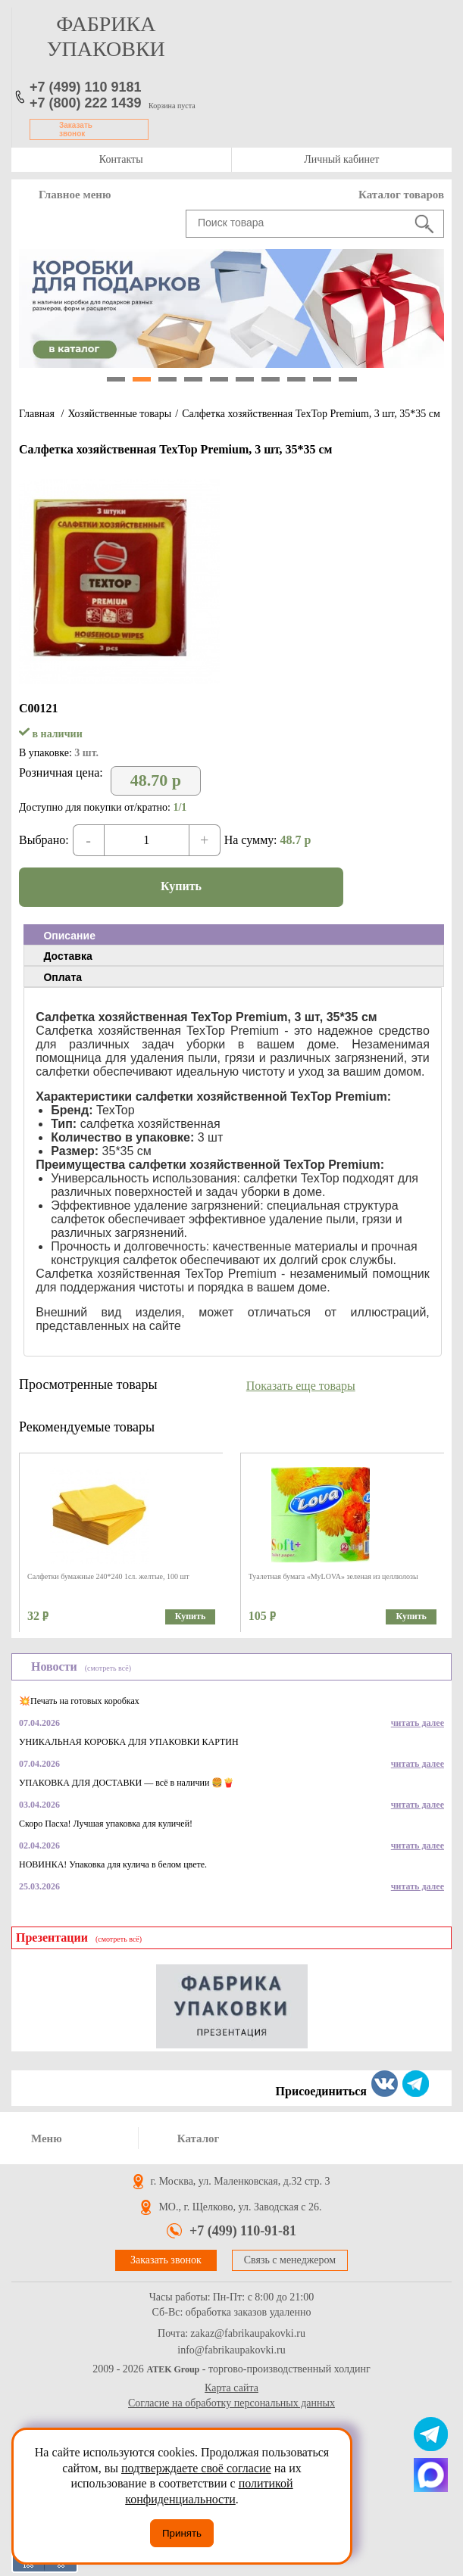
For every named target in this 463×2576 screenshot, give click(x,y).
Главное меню (75, 194)
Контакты (121, 159)
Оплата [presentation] (62, 977)
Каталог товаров (401, 194)
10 (348, 379)
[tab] (233, 934)
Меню (46, 2138)
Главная (37, 413)
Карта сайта (231, 2388)
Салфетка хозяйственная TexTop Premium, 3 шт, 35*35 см (311, 413)
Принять (182, 2533)
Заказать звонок (75, 129)
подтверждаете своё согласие (196, 2468)
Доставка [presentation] (67, 956)
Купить (181, 886)
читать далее (417, 1723)
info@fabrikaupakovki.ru (231, 2350)
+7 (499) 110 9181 (86, 87)
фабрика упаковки (106, 36)
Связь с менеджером (290, 2260)
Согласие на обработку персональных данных (231, 2403)
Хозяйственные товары (119, 413)
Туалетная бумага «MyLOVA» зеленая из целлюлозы (333, 1576)
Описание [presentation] (69, 936)
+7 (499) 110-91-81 (242, 2231)
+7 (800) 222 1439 (86, 103)
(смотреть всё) (108, 1668)
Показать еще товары (300, 1385)
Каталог (198, 2138)
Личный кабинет (341, 159)
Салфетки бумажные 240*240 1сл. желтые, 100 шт (108, 1576)
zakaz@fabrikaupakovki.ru (247, 2333)
